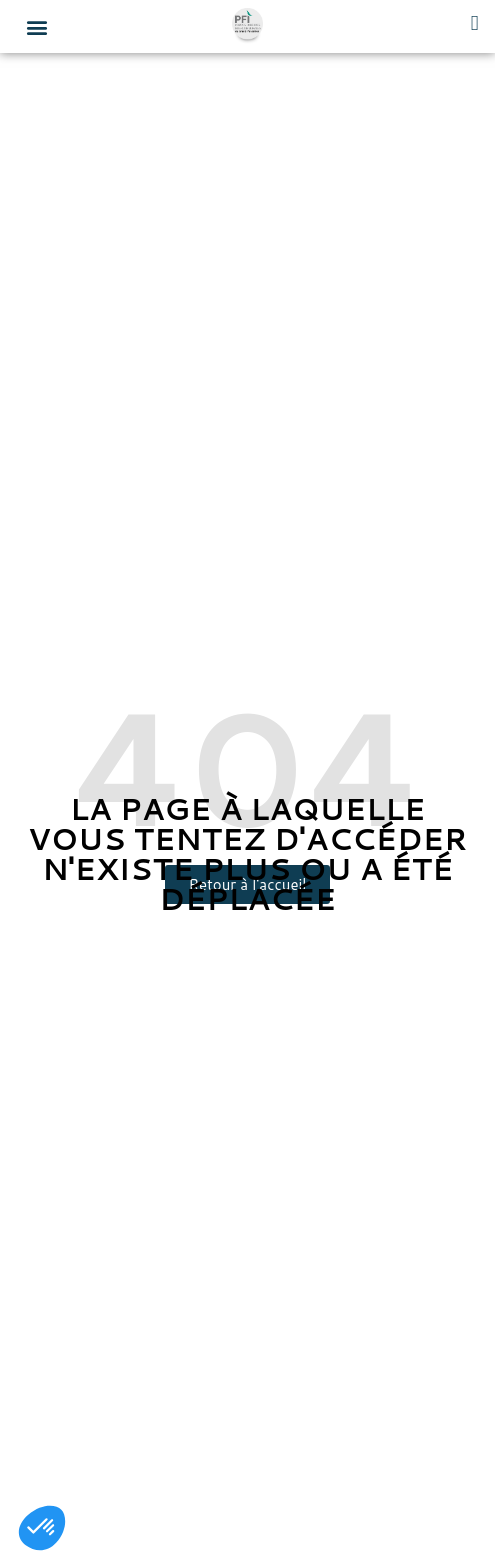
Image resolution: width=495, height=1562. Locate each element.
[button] (36, 26)
